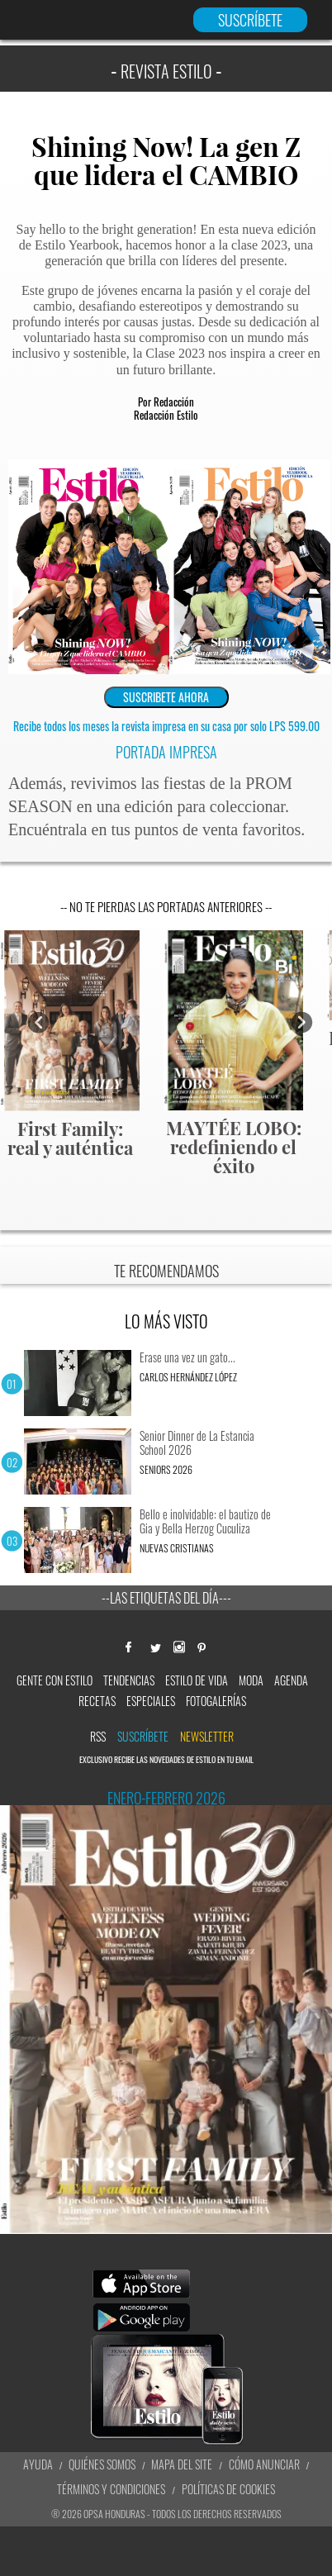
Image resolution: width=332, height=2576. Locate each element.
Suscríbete (142, 1736)
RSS (98, 1736)
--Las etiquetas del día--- (166, 1598)
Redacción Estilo (166, 414)
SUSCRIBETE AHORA (166, 697)
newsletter (207, 1736)
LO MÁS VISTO (166, 1321)
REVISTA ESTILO (166, 71)
